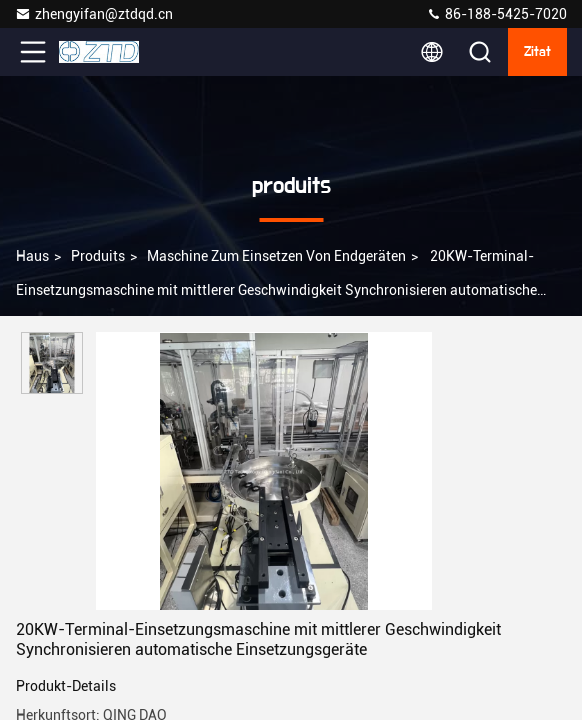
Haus (32, 256)
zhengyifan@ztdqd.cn (94, 14)
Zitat (537, 52)
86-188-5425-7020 (496, 14)
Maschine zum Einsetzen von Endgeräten (276, 256)
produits (98, 256)
